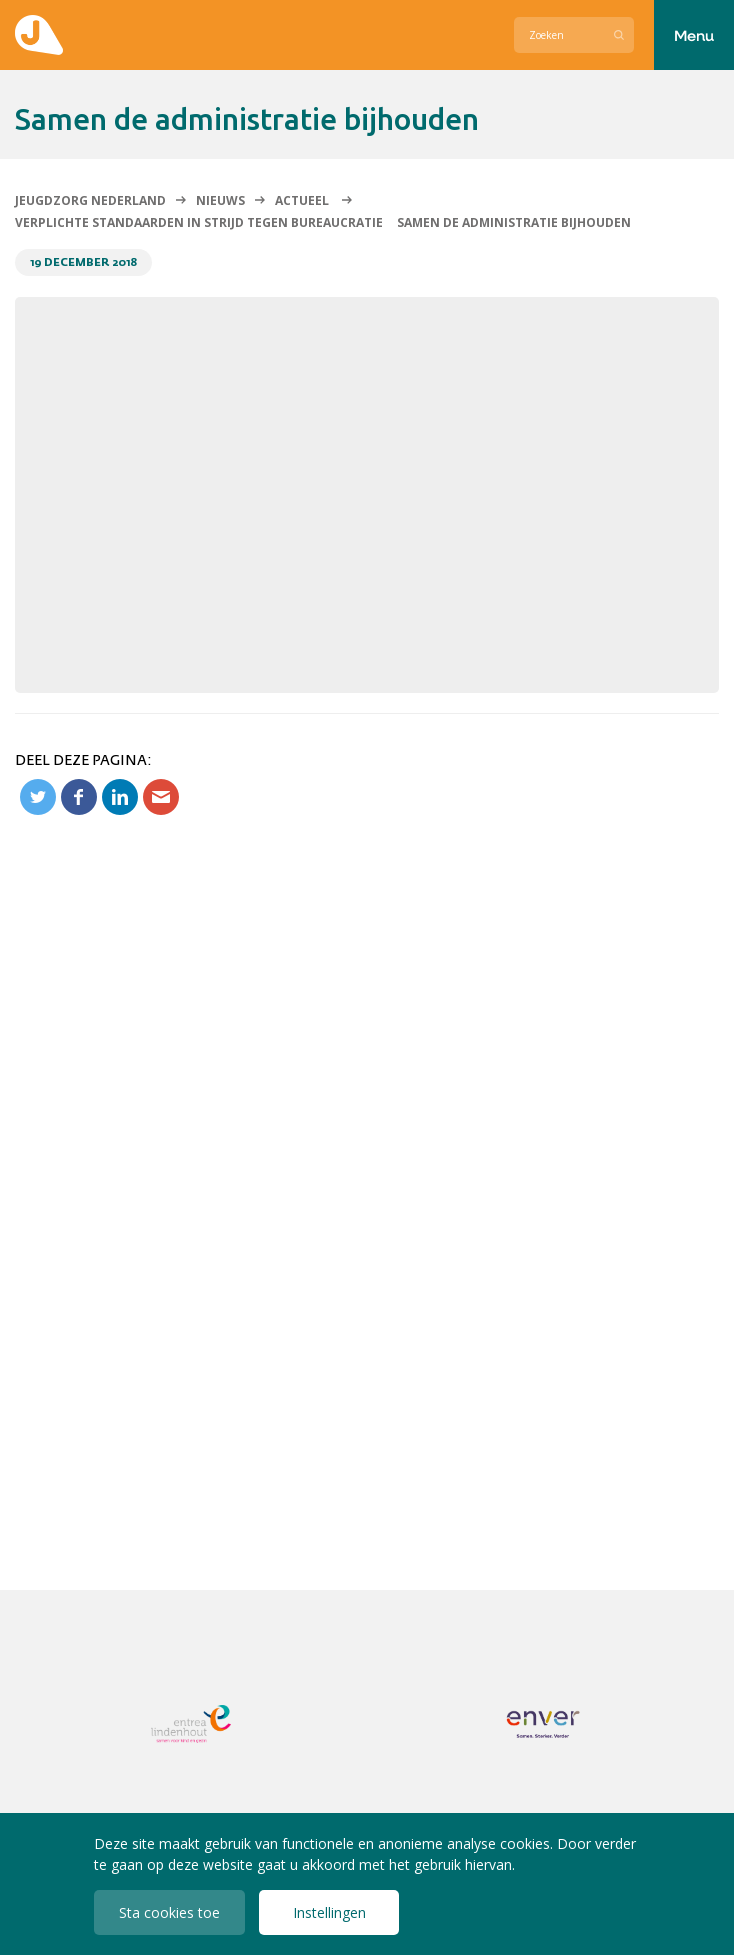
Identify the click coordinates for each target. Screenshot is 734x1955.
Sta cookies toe (169, 1912)
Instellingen (329, 1912)
